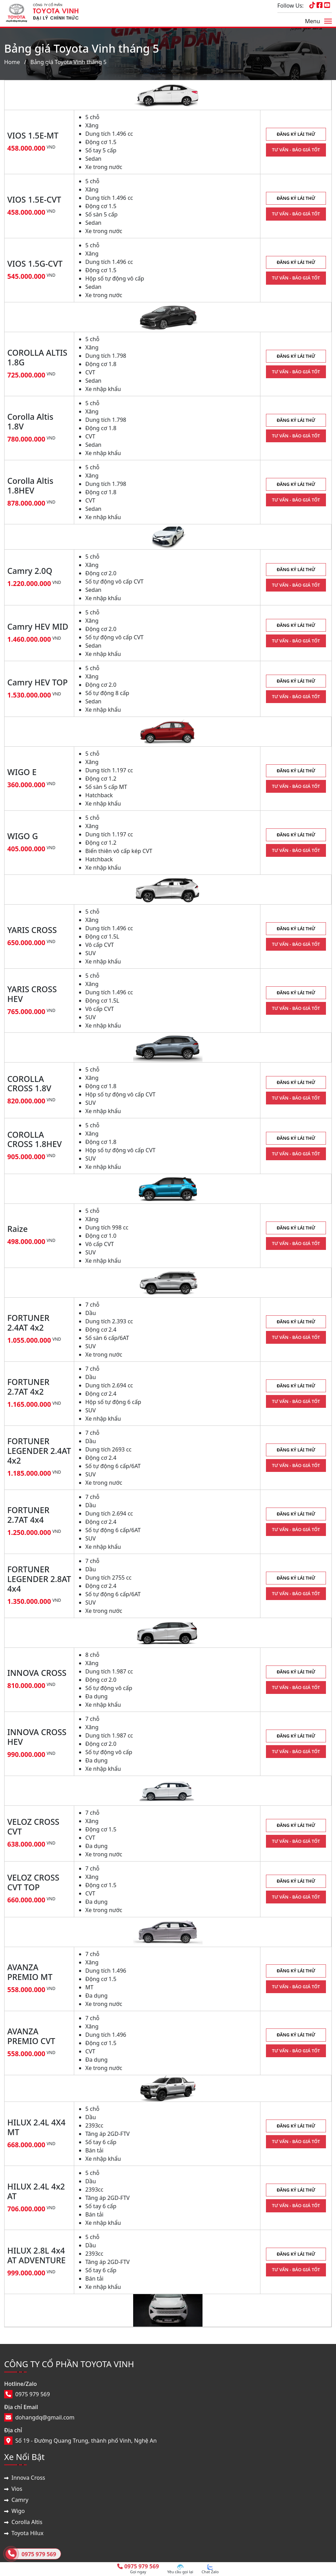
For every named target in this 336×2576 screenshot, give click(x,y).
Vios (16, 2489)
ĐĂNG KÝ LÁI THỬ (296, 134)
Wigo (18, 2511)
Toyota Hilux (27, 2533)
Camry (19, 2500)
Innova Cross (28, 2477)
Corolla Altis (26, 2522)
